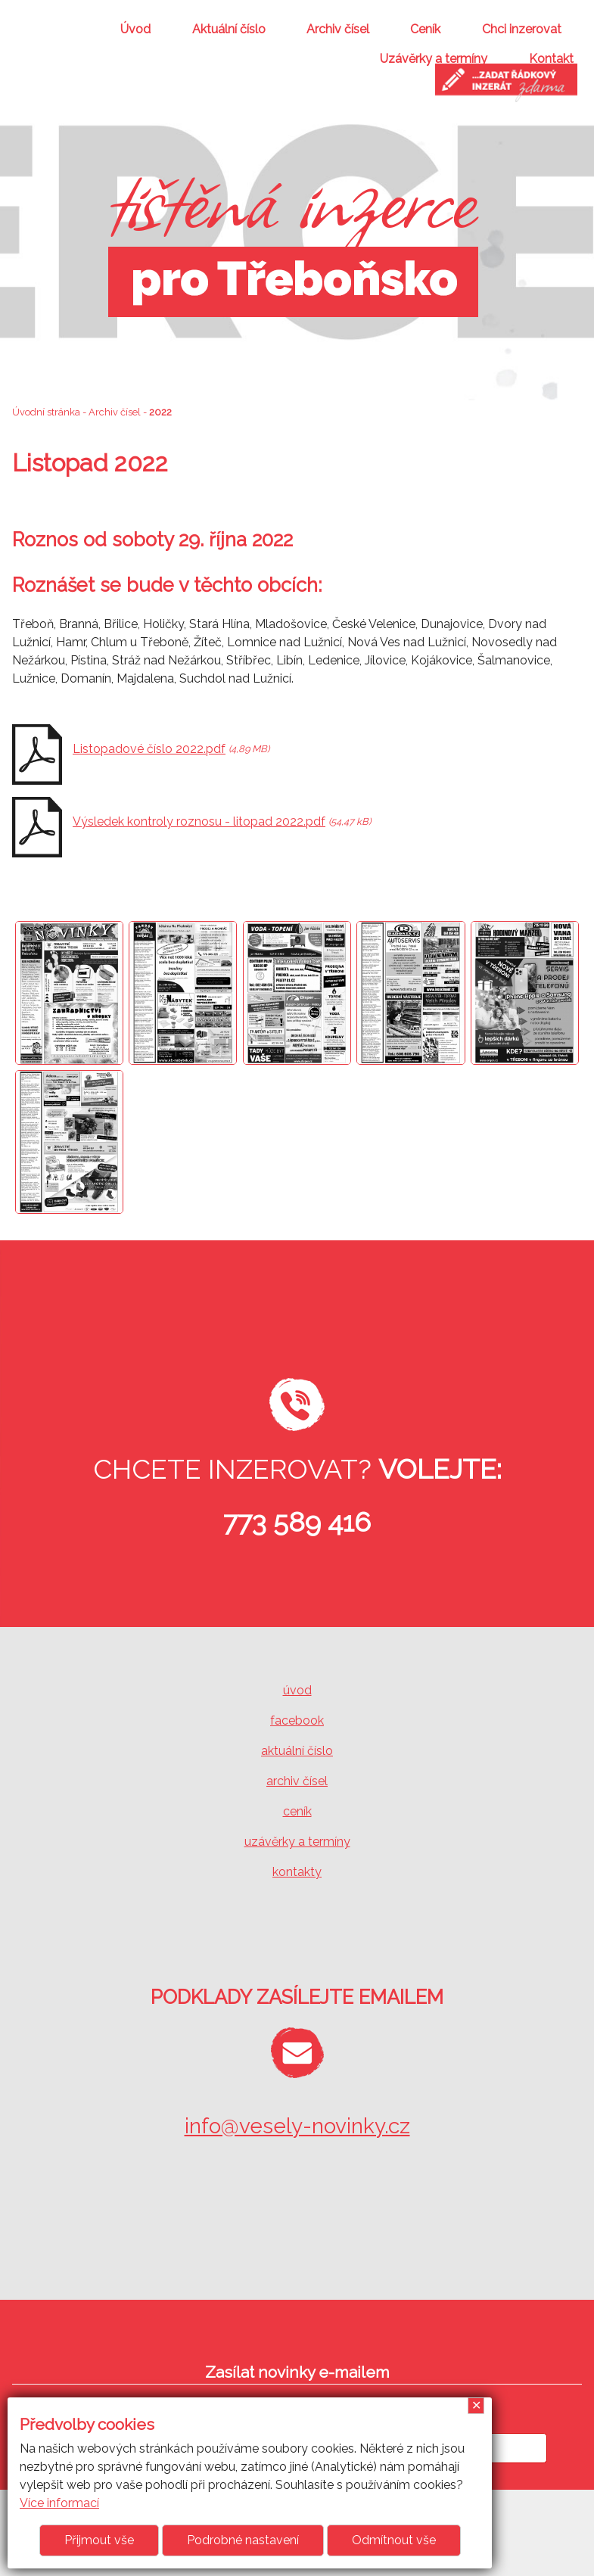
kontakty (297, 1872)
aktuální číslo (297, 1751)
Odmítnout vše (394, 2540)
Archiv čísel (337, 29)
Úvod (135, 29)
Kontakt (551, 58)
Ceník (425, 29)
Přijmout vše (99, 2540)
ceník (297, 1811)
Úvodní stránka (46, 412)
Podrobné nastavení (243, 2540)
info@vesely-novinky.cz (297, 2126)
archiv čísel (297, 1781)
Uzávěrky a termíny (433, 58)
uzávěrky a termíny (297, 1841)
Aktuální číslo (229, 29)
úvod (297, 1690)
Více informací (59, 2503)
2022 (160, 412)
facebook (297, 1720)
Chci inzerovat (521, 29)
